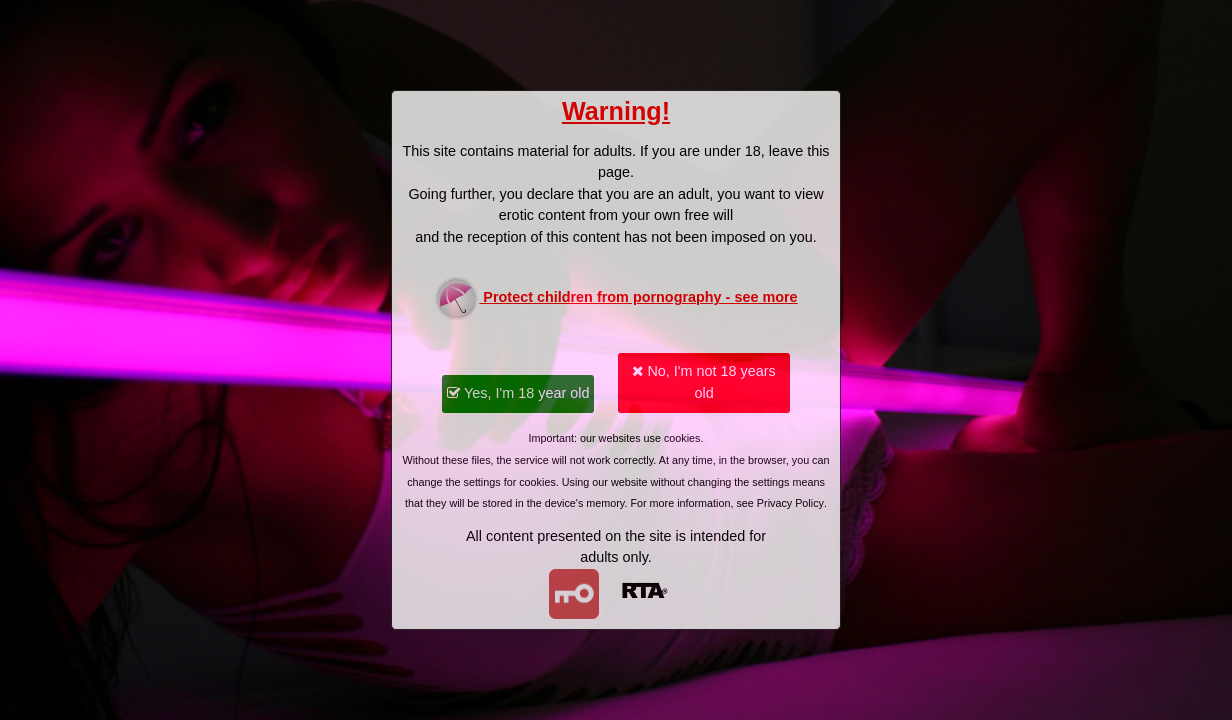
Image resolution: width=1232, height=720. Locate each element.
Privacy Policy (790, 503)
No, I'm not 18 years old (703, 382)
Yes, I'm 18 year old (518, 393)
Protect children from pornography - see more (615, 298)
